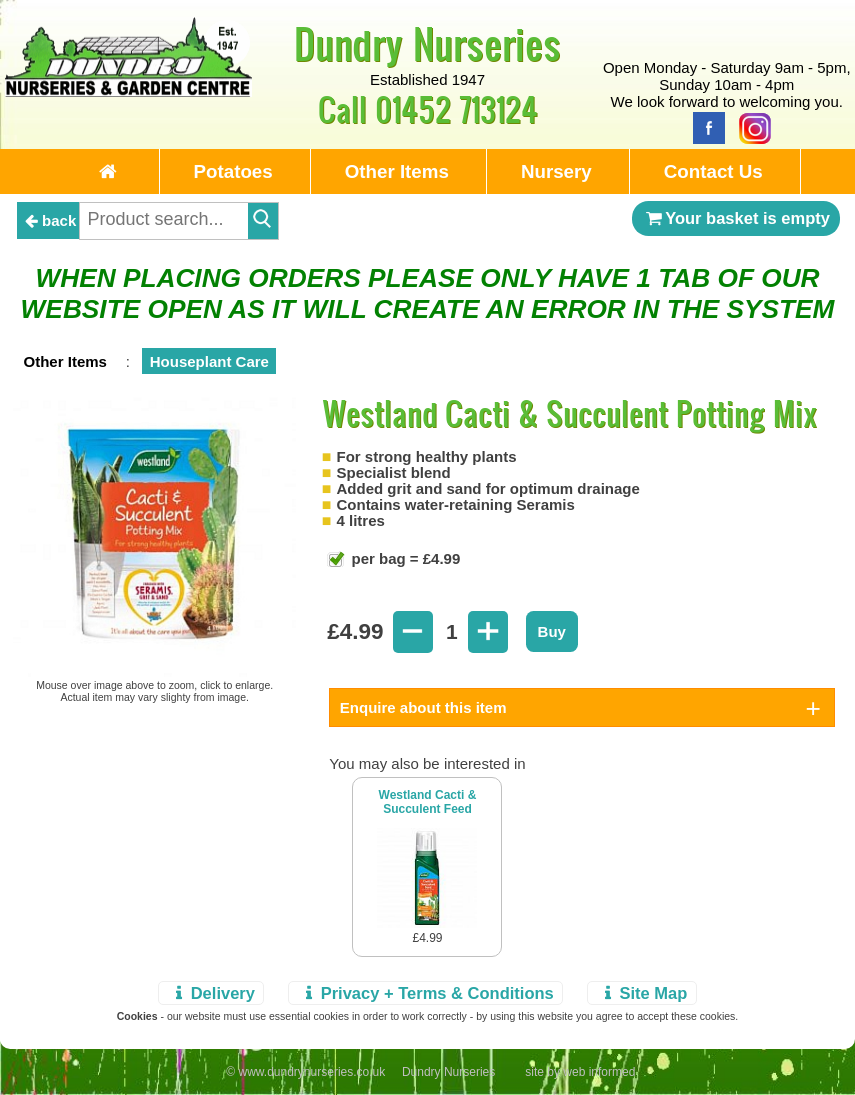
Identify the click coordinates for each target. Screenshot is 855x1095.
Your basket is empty (736, 218)
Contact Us (713, 171)
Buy (552, 631)
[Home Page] (129, 91)
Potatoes (233, 171)
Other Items (397, 171)
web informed (599, 1072)
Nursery (556, 171)
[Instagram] (750, 126)
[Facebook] (704, 126)
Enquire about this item (423, 707)
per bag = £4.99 (403, 558)
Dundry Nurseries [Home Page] (427, 43)
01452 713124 (456, 108)
